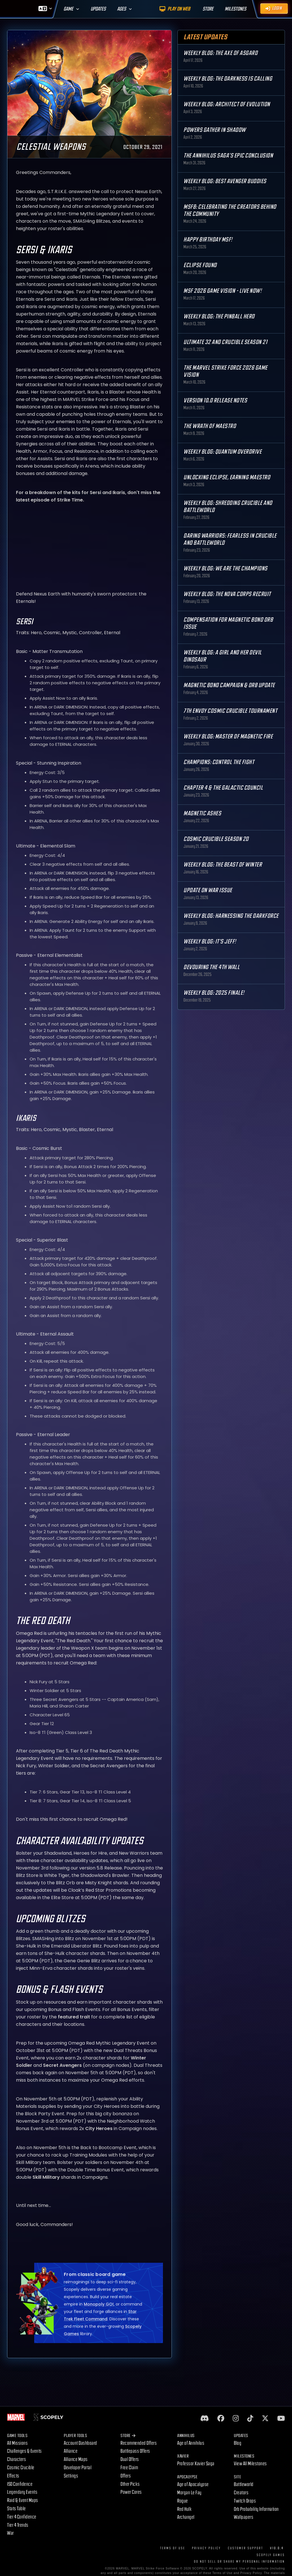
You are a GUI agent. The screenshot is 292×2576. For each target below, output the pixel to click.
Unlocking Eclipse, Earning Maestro (226, 477)
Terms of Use (172, 2548)
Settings (71, 2476)
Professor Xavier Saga (196, 2464)
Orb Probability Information (256, 2509)
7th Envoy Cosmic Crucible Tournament (230, 710)
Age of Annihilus (190, 2443)
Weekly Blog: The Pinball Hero (219, 316)
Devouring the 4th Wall (211, 967)
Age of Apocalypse (193, 2484)
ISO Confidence (19, 2484)
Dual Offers (130, 2459)
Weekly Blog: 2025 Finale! (213, 992)
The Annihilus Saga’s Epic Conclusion (228, 155)
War (10, 2533)
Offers (126, 2476)
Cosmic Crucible (20, 2468)
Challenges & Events (24, 2451)
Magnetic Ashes (202, 813)
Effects (13, 2476)
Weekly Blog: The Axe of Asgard (220, 53)
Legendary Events (22, 2492)
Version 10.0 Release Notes (215, 400)
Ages (121, 9)
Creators (241, 2493)
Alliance (70, 2451)
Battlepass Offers (135, 2451)
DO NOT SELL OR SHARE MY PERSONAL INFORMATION (239, 2561)
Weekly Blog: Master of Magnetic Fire (228, 736)
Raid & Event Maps (22, 2500)
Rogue (182, 2501)
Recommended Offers (139, 2443)
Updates (98, 9)
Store (128, 2435)
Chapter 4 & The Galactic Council (223, 787)
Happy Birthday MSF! (207, 239)
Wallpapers (243, 2517)
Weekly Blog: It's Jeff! (209, 941)
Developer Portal (77, 2468)
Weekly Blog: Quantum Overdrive (222, 451)
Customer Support (245, 2548)
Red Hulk (184, 2509)
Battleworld (244, 2484)
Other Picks (130, 2484)
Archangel (186, 2517)
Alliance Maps (76, 2459)
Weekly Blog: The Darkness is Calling (227, 78)
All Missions (17, 2443)
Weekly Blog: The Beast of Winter (222, 864)
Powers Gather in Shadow (214, 130)
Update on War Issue (207, 890)
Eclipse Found (200, 265)
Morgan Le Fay (189, 2493)
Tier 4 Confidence (21, 2517)
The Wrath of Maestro (209, 426)
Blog (237, 2443)
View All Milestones (250, 2464)
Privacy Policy (206, 2548)
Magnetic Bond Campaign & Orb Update (229, 685)
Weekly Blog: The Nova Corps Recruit (227, 594)
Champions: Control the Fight (218, 762)
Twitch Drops (245, 2501)
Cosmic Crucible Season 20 (216, 839)
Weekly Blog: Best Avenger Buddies (224, 181)
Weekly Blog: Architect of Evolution (226, 104)
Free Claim (129, 2468)
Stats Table (16, 2509)
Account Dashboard (80, 2443)
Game (68, 9)
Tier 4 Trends (17, 2525)
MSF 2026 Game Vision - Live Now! (222, 290)
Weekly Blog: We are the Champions (225, 568)
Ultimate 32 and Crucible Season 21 (225, 342)
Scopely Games (271, 2555)
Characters (16, 2459)
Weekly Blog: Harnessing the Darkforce (231, 916)
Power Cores (131, 2492)
